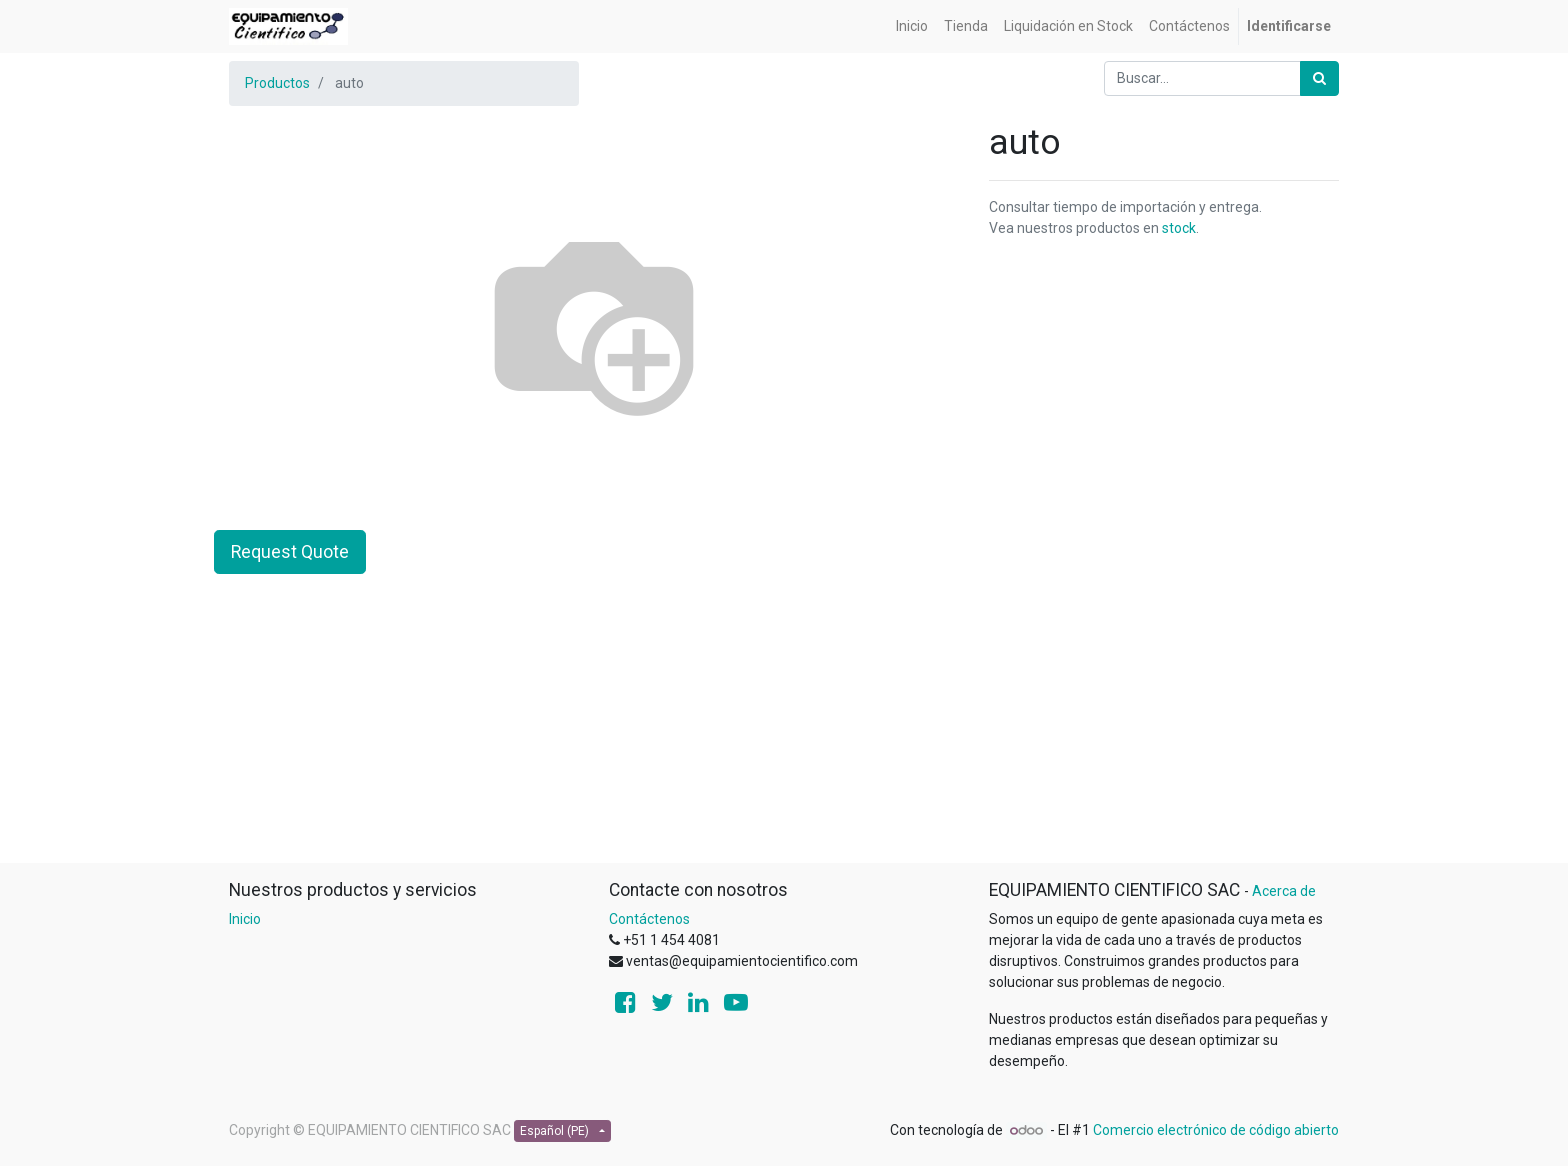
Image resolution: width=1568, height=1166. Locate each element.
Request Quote (290, 552)
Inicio (245, 919)
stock (1179, 228)
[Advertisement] (784, 722)
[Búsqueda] (1319, 78)
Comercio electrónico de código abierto (1216, 1130)
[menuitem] (912, 26)
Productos (277, 83)
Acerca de (1284, 891)
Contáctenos (649, 919)
